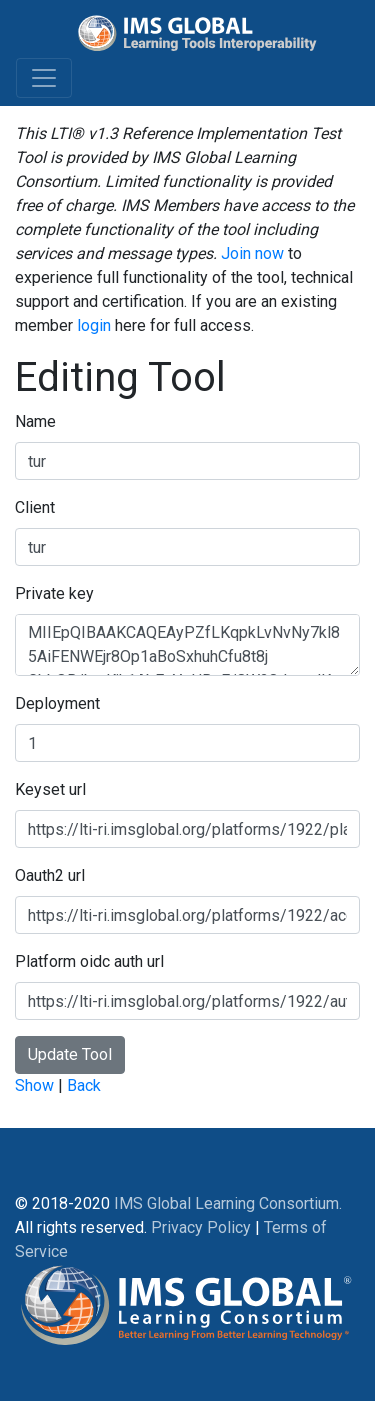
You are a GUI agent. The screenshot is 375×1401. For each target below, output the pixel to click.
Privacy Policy (201, 1227)
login (94, 325)
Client (35, 507)
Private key (54, 593)
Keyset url (50, 789)
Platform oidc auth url (89, 961)
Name (35, 421)
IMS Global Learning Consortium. (228, 1203)
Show (34, 1085)
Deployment (57, 703)
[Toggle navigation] (44, 78)
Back (84, 1085)
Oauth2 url (50, 875)
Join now (252, 253)
